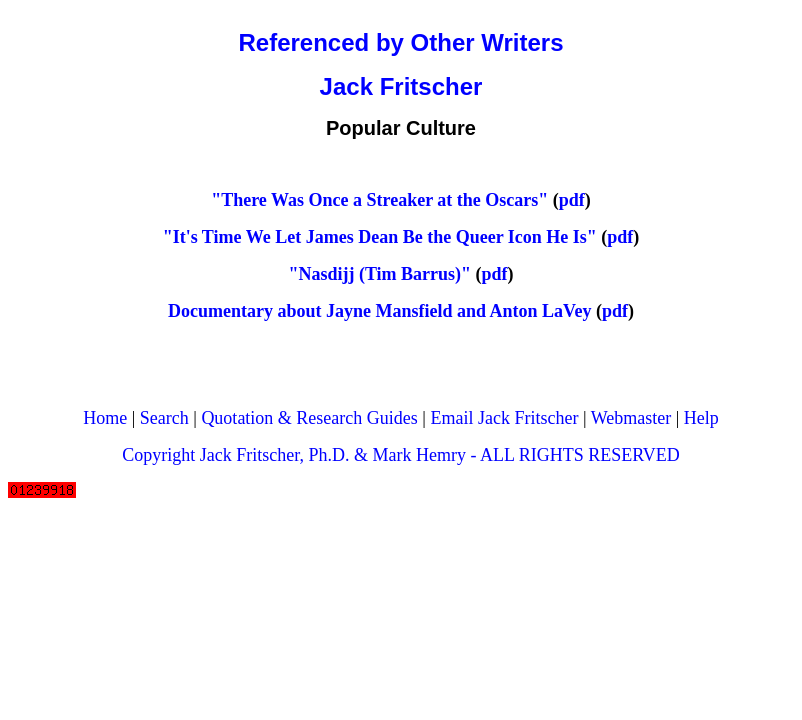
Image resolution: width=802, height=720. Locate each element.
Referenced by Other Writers (401, 42)
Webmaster (631, 418)
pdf (572, 200)
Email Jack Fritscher (504, 418)
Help (701, 418)
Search (164, 418)
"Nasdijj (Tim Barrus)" (379, 274)
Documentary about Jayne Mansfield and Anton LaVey (379, 311)
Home (105, 418)
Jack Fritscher (401, 86)
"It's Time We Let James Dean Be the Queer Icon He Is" (380, 237)
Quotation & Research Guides (309, 418)
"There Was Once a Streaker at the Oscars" (379, 200)
